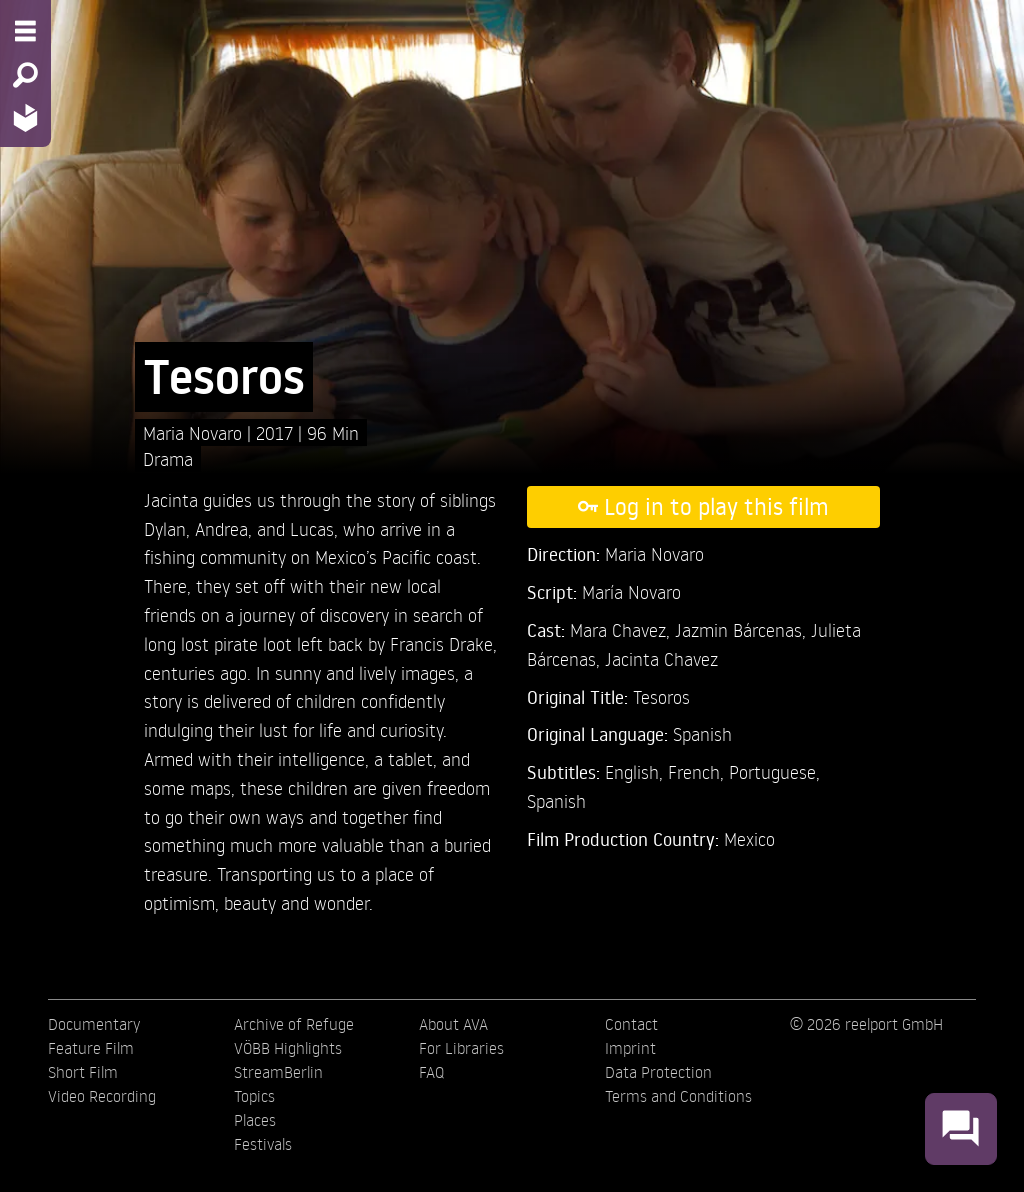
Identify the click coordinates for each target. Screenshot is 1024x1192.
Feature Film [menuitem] (91, 1048)
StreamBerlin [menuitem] (278, 1072)
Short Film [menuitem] (83, 1072)
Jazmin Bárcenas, (743, 629)
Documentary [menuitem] (94, 1024)
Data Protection (658, 1072)
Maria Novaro (195, 432)
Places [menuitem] (255, 1120)
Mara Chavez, (622, 629)
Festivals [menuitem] (263, 1144)
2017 (277, 432)
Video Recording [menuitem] (102, 1096)
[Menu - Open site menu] (25, 31)
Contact (631, 1024)
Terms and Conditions (678, 1096)
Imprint (630, 1048)
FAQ (431, 1072)
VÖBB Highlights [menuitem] (288, 1048)
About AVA (453, 1024)
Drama (168, 458)
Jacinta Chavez (661, 658)
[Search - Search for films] (25, 75)
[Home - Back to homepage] (25, 117)
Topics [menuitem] (254, 1096)
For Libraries (461, 1048)
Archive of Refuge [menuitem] (294, 1024)
